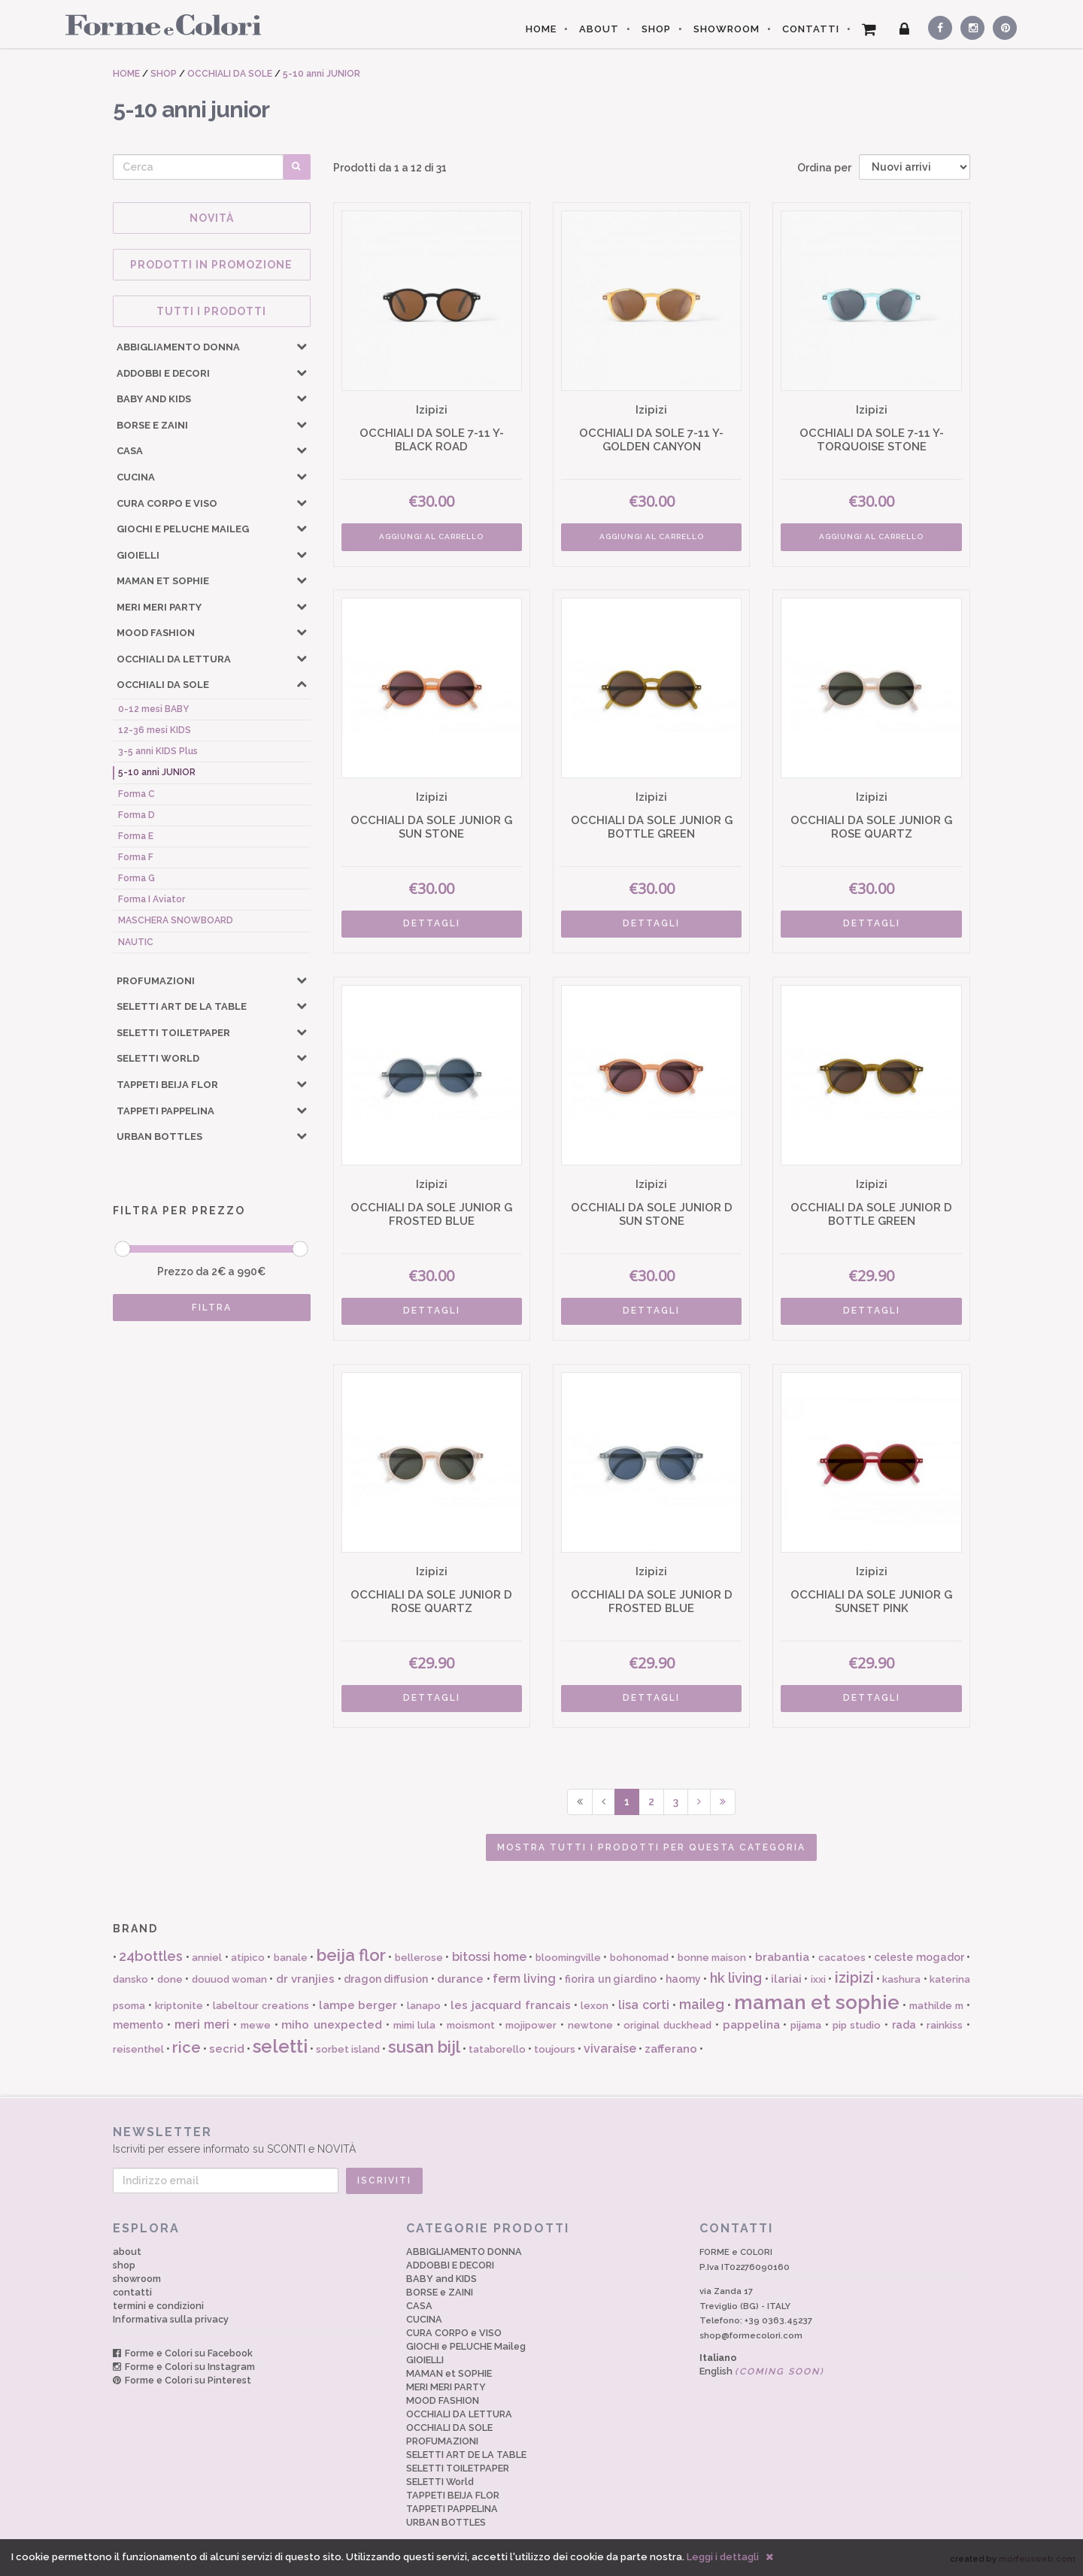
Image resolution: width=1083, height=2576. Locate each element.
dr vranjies (305, 1979)
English (761, 2371)
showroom (137, 2278)
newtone (590, 2025)
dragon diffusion (386, 1979)
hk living (736, 1978)
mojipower (531, 2025)
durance (460, 1979)
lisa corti (643, 2005)
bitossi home (489, 1957)
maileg (701, 2004)
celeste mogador (918, 1957)
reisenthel (138, 2049)
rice (186, 2047)
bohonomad (639, 1957)
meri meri (202, 2024)
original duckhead (667, 2025)
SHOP (656, 29)
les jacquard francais (510, 2005)
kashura (901, 1979)
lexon (594, 2005)
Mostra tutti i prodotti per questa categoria (651, 1847)
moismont (471, 2025)
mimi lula (414, 2025)
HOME (541, 29)
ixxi (818, 1979)
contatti (132, 2292)
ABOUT (599, 29)
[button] (302, 346)
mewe (256, 2025)
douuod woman (229, 1979)
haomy (683, 1979)
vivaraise (610, 2048)
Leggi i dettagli (723, 2556)
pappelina (751, 2025)
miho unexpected (331, 2025)
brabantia (782, 1957)
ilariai (786, 1979)
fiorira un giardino (611, 1979)
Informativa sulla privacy (171, 2319)
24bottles (151, 1956)
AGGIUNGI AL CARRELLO (431, 536)
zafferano (671, 2049)
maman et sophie (817, 2002)
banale (291, 1957)
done (170, 1979)
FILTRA (212, 1307)
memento (138, 2025)
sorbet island (348, 2049)
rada (904, 2025)
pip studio (857, 2025)
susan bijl (424, 2046)
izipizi (854, 1977)
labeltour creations (261, 2005)
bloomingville (568, 1957)
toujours (554, 2049)
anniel (207, 1957)
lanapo (424, 2005)
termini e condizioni (158, 2305)
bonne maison (712, 1957)
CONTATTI (810, 29)
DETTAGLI (431, 923)
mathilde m (936, 2005)
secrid (226, 2049)
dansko (130, 1979)
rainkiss (945, 2025)
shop (124, 2265)
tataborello (497, 2049)
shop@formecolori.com (750, 2335)
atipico (248, 1957)
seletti (280, 2046)
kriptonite (179, 2005)
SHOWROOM (726, 29)
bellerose (419, 1957)
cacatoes (842, 1957)
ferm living (524, 1978)
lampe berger (358, 2005)
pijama (805, 2025)
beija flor (351, 1955)
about (127, 2251)
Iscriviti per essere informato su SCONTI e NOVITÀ (541, 2139)
